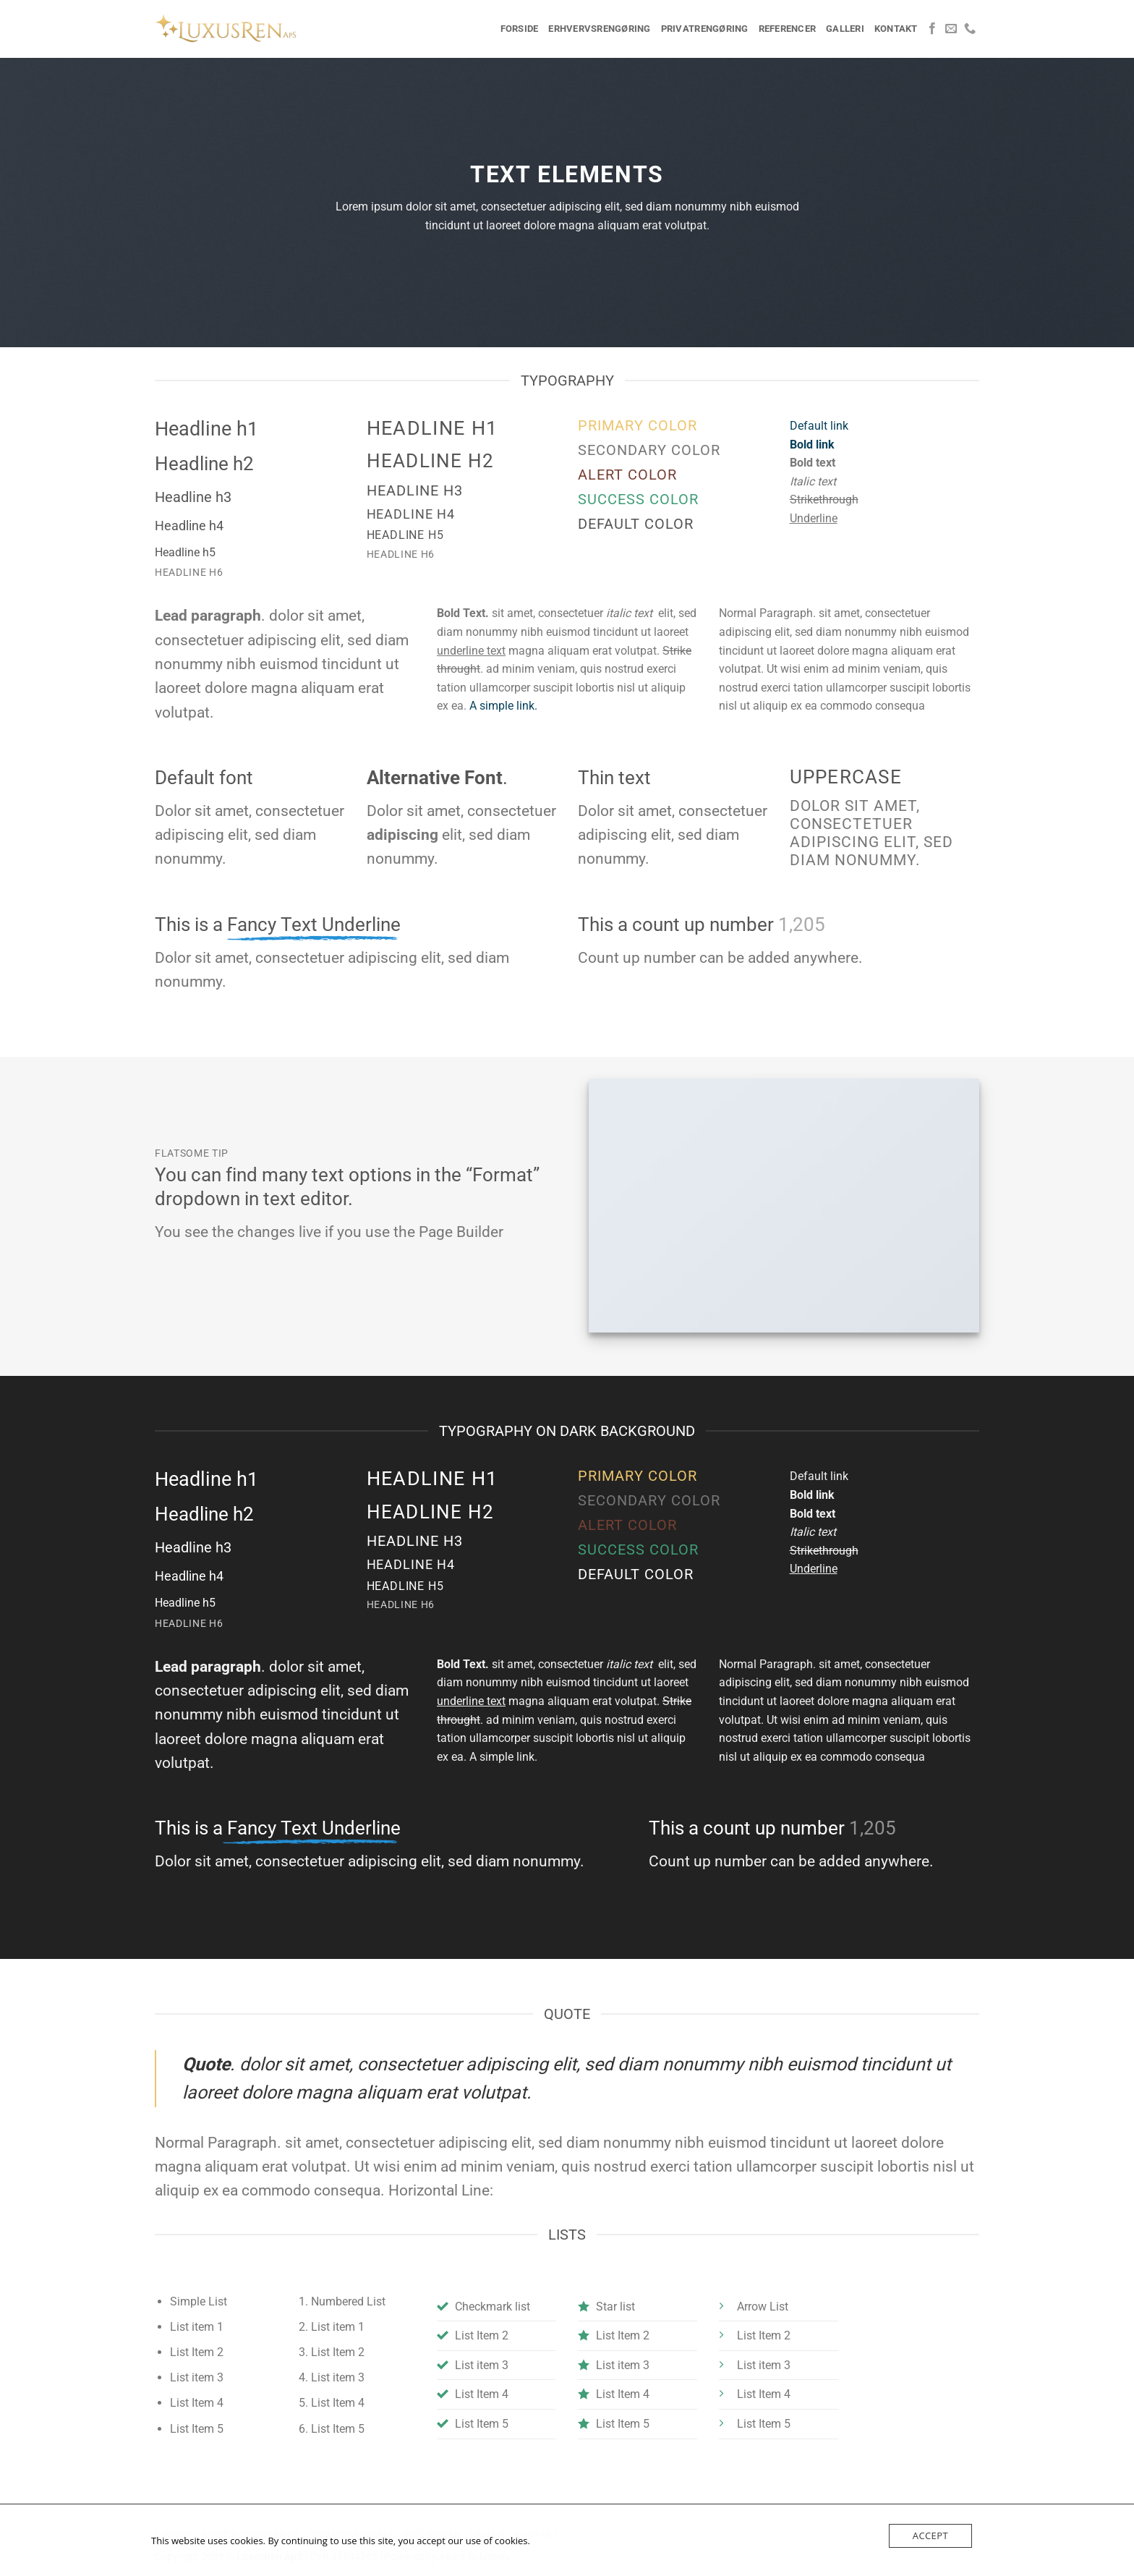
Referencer (788, 28)
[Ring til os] (970, 28)
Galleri (845, 28)
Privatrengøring (705, 28)
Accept (930, 2535)
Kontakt (896, 28)
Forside (519, 28)
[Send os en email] (951, 28)
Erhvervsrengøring (599, 28)
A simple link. (503, 706)
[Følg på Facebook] (932, 28)
